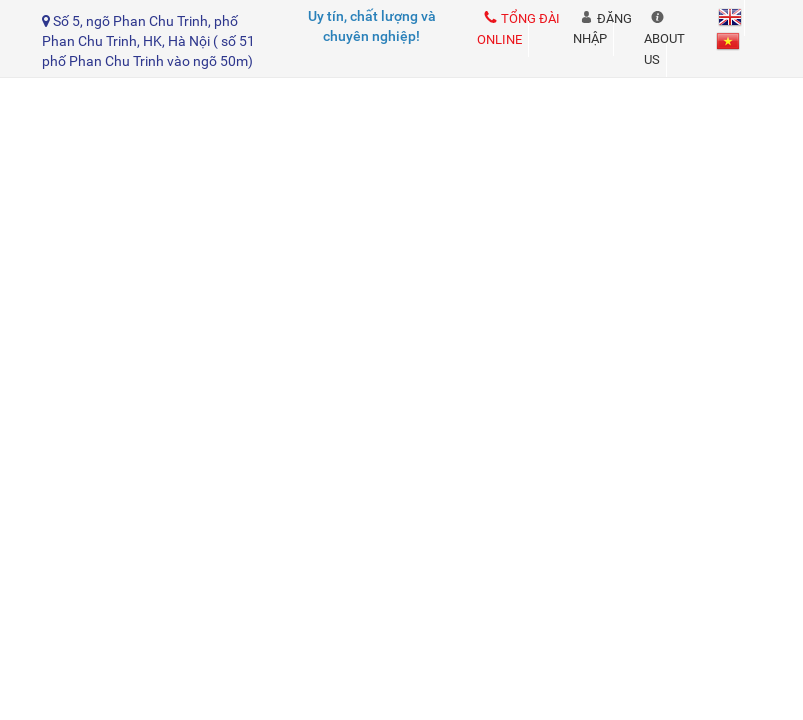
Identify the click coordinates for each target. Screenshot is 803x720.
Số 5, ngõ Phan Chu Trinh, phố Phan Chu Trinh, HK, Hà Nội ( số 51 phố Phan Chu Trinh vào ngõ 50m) (148, 41)
